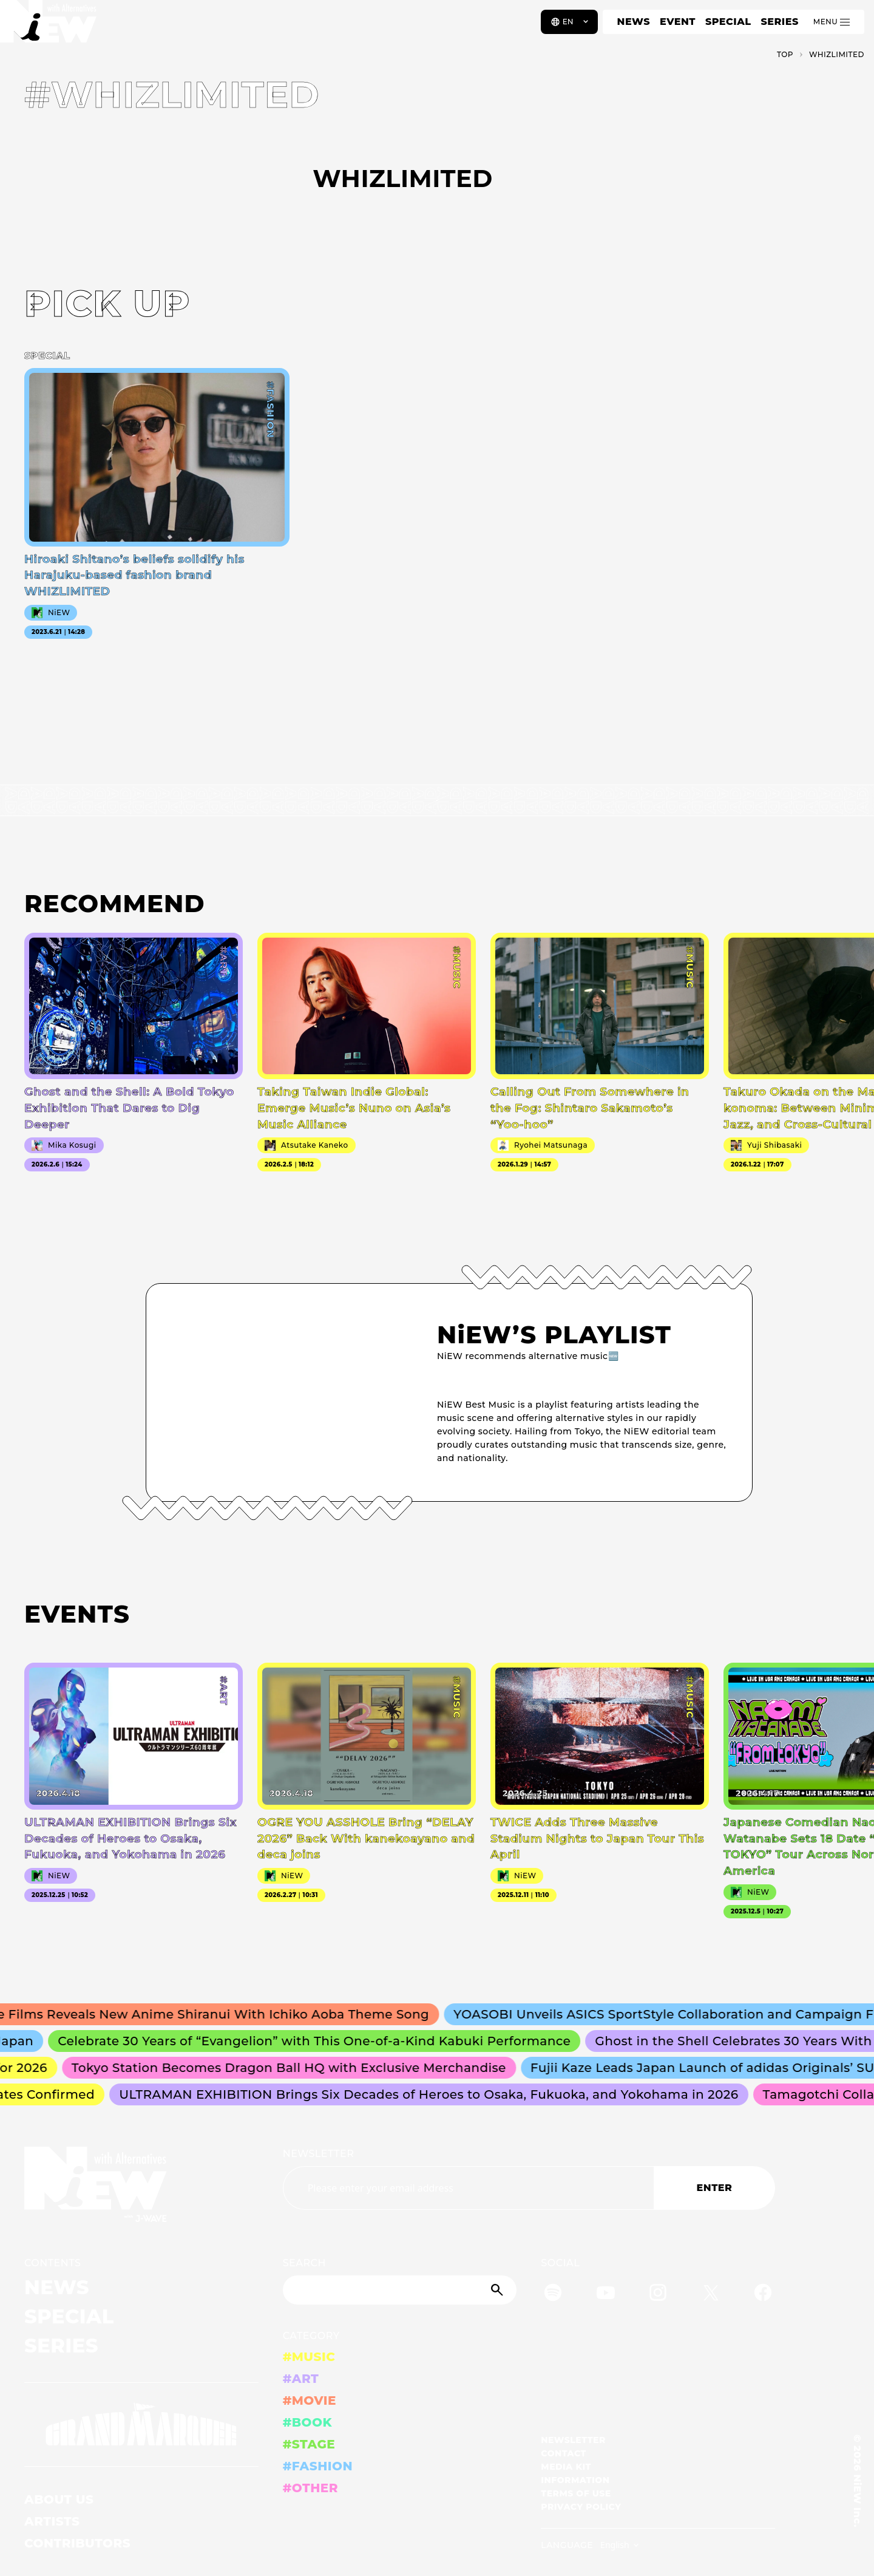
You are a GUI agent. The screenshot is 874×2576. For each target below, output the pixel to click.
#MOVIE (309, 2400)
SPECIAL (728, 21)
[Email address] (468, 2188)
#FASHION (318, 2466)
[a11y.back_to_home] (49, 26)
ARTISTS (52, 2521)
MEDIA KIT (566, 2466)
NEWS (633, 21)
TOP (785, 54)
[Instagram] (658, 2294)
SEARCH (304, 2263)
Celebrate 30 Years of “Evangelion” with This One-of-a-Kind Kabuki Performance (319, 2041)
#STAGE (309, 2444)
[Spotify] (553, 2294)
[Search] (400, 2290)
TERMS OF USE (576, 2493)
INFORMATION (575, 2480)
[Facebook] (763, 2294)
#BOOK (307, 2422)
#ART (301, 2378)
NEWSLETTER (318, 2153)
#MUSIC (309, 2356)
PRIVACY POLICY (581, 2506)
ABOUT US (58, 2499)
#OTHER (310, 2488)
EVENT (678, 21)
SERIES (779, 21)
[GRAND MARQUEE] (141, 2424)
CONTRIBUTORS (77, 2543)
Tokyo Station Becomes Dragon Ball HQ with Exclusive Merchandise (293, 2067)
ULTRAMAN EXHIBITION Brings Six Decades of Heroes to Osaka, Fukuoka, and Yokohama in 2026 (432, 2094)
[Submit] (498, 2290)
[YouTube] (606, 2294)
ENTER (715, 2187)
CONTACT (563, 2453)
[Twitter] (711, 2294)
